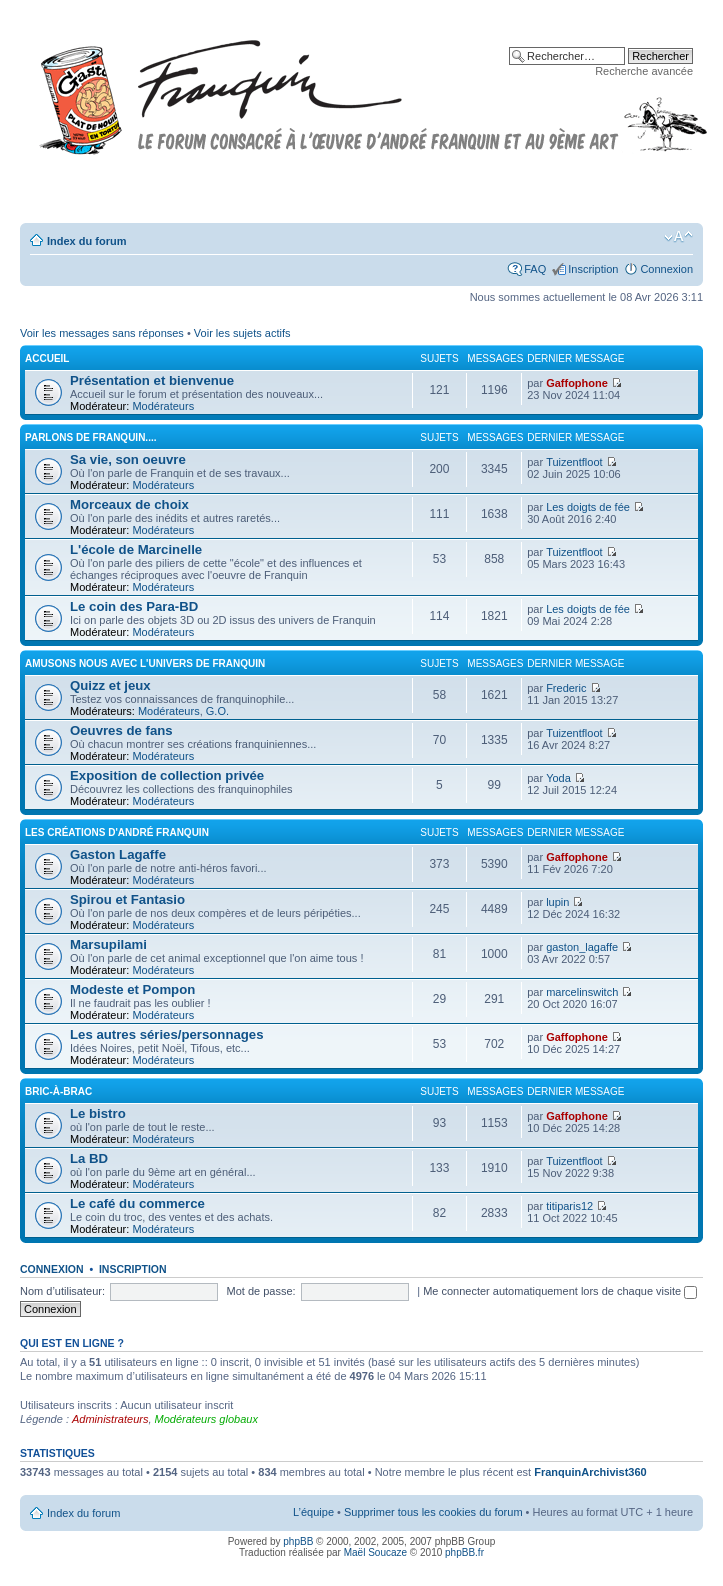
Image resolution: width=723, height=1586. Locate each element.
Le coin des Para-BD (134, 606)
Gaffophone (577, 383)
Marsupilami (108, 944)
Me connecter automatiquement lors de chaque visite (560, 1291)
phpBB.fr (464, 1552)
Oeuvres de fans (121, 730)
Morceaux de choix (129, 504)
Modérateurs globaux (206, 1419)
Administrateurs (110, 1419)
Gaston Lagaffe (118, 854)
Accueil (47, 358)
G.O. (217, 711)
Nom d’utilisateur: (62, 1291)
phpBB (298, 1541)
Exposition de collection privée (167, 775)
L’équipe (313, 1512)
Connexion (666, 269)
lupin (557, 902)
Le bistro (98, 1113)
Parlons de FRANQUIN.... (90, 437)
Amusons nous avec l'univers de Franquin (145, 663)
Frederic (566, 688)
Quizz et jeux (110, 685)
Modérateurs (163, 406)
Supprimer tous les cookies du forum (433, 1512)
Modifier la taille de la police (678, 237)
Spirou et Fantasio (127, 899)
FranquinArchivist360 (590, 1472)
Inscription (593, 269)
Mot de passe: (261, 1291)
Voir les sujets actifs (242, 333)
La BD (89, 1158)
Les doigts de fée (588, 507)
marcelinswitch (582, 992)
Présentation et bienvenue (152, 380)
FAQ (535, 269)
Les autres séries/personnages (167, 1034)
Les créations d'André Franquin (117, 832)
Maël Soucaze (375, 1552)
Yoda (558, 778)
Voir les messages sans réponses (102, 333)
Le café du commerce (137, 1203)
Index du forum (86, 241)
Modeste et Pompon (132, 989)
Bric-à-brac (58, 1091)
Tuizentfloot (574, 462)
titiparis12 (569, 1206)
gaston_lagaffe (582, 947)
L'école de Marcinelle (136, 549)
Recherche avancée (644, 71)
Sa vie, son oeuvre (128, 459)
